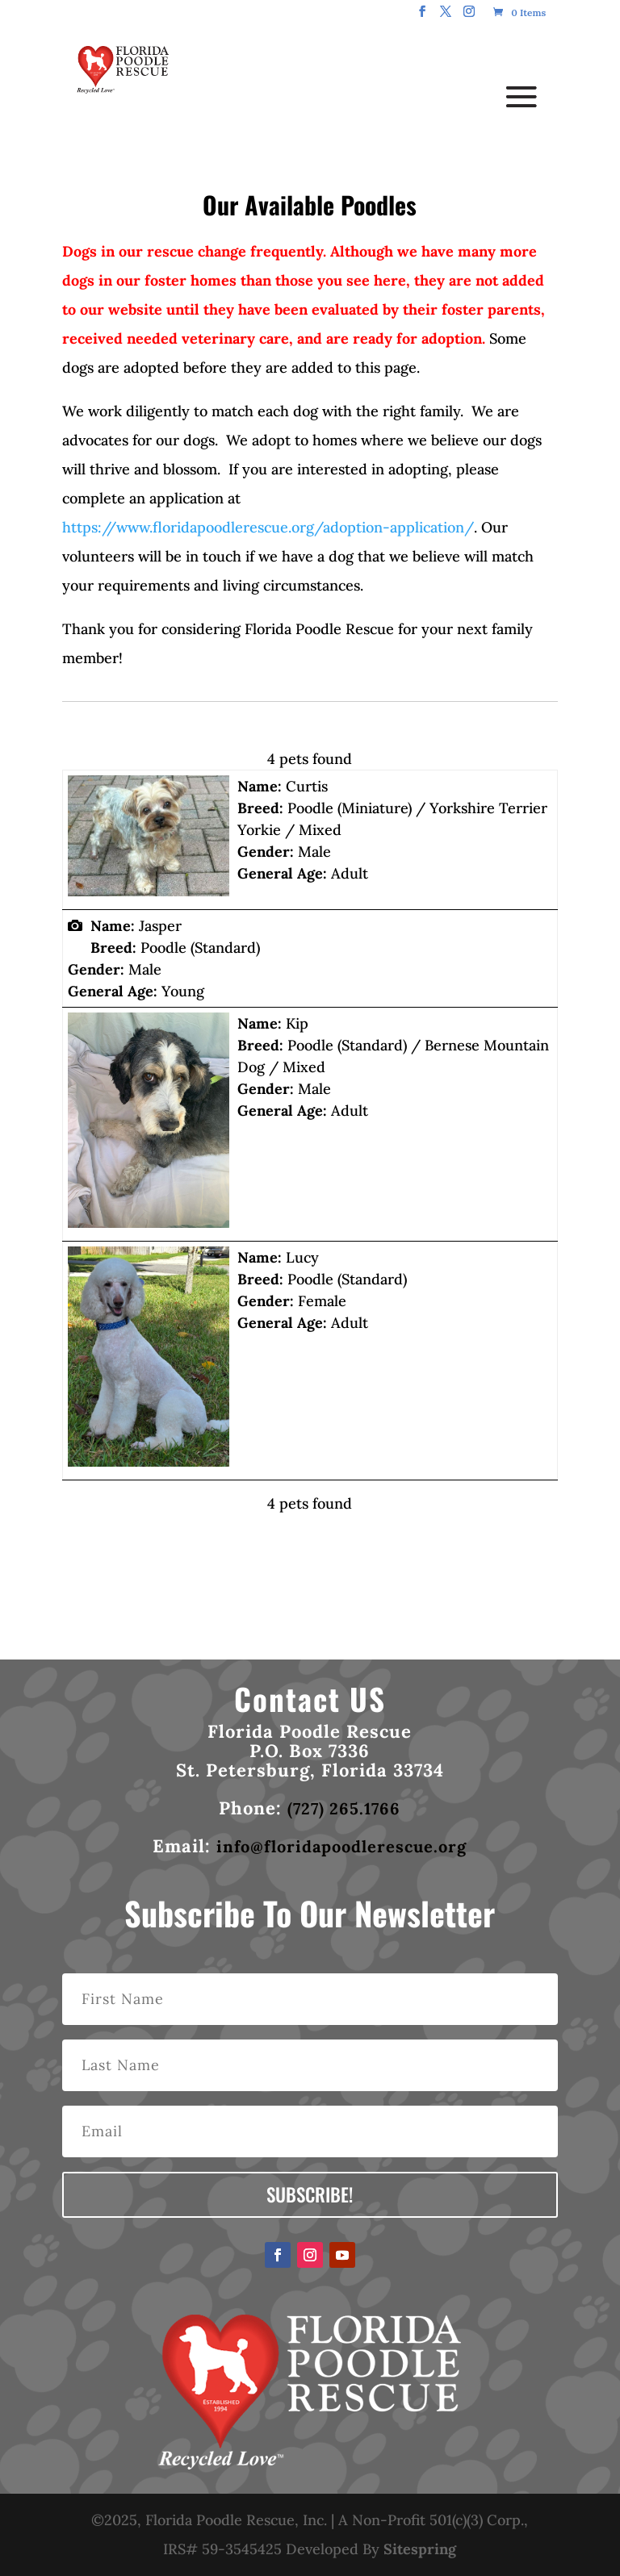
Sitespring (419, 2549)
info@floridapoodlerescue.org (341, 1846)
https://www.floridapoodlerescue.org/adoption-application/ (268, 527)
